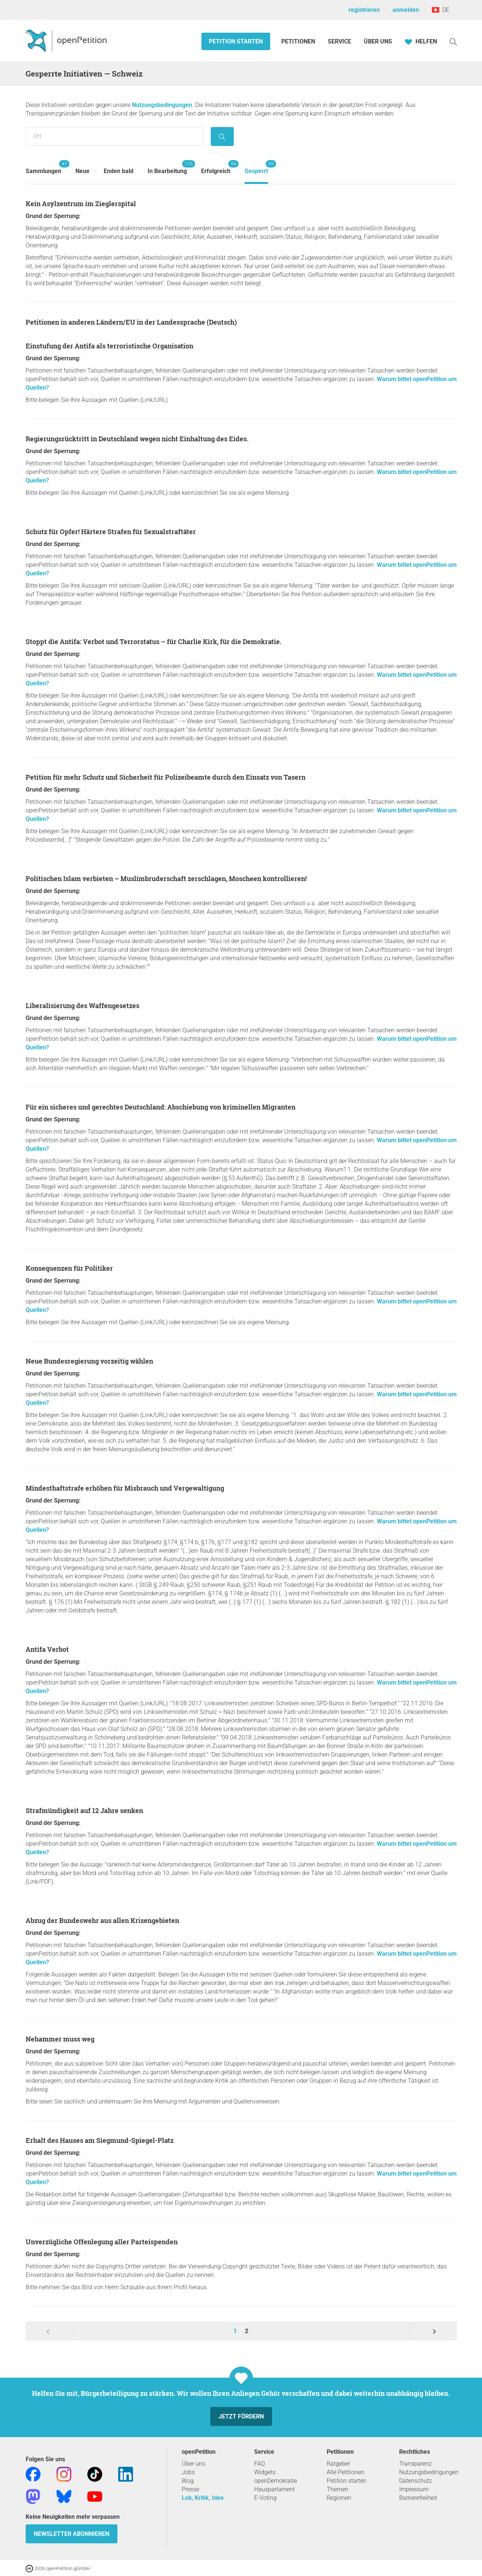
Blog (188, 2480)
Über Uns (378, 41)
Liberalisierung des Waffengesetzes (82, 1005)
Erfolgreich (215, 167)
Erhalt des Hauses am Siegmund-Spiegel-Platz (100, 2140)
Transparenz (415, 2463)
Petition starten (236, 41)
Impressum (413, 2489)
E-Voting (265, 2497)
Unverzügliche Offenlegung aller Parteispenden (102, 2241)
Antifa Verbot (47, 1649)
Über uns (193, 2463)
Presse (190, 2489)
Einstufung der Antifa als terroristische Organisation (109, 345)
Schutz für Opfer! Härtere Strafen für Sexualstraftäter (111, 531)
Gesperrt (256, 167)
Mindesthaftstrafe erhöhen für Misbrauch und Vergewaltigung (125, 1488)
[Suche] (453, 41)
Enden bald (118, 171)
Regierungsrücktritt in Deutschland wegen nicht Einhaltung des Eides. (137, 438)
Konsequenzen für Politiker (69, 1268)
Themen (337, 2489)
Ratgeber (338, 2463)
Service (339, 41)
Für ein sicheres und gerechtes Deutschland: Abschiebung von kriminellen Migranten (160, 1106)
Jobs (188, 2472)
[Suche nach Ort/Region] (114, 136)
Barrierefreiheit (418, 2497)
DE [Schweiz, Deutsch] (440, 9)
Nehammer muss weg (60, 2038)
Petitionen (299, 41)
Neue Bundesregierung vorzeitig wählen (89, 1361)
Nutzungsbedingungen (162, 104)
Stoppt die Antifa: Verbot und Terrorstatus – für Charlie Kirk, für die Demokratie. (154, 641)
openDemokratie (275, 2480)
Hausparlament (274, 2489)
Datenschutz (415, 2480)
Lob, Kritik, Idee (203, 2497)
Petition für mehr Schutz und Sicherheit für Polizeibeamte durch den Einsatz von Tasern (165, 777)
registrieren (364, 9)
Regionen (339, 2497)
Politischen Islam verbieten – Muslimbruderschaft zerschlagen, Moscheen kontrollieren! (166, 878)
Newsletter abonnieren (71, 2533)
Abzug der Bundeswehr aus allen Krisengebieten (102, 1920)
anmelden (405, 9)
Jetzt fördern (241, 2416)
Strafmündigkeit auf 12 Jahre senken (84, 1810)
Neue (82, 171)
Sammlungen (43, 167)
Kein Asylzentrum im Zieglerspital (81, 203)
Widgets (264, 2472)
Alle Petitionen (345, 2472)
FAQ (259, 2463)
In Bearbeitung (167, 167)
